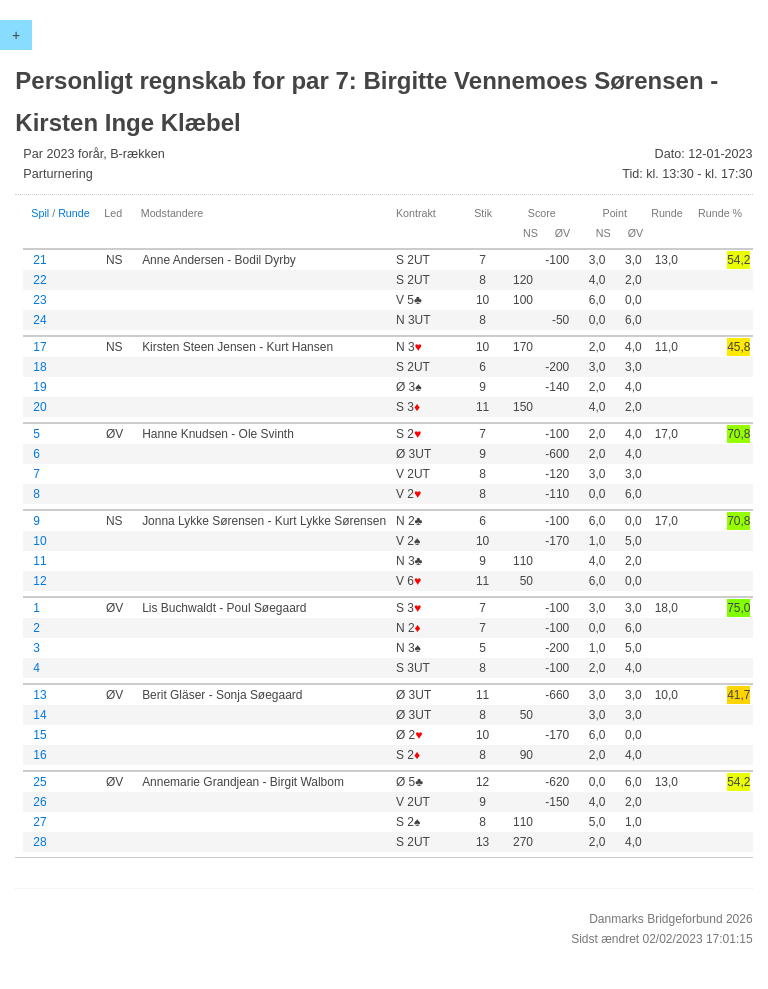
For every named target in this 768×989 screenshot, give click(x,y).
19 (39, 387)
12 (39, 581)
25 (39, 782)
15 (39, 735)
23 (39, 300)
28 (39, 842)
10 (39, 541)
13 (39, 695)
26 (39, 802)
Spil (40, 213)
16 (39, 755)
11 (39, 561)
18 (39, 367)
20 (39, 407)
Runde (74, 213)
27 (39, 822)
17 (39, 347)
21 (39, 260)
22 (39, 280)
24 (39, 320)
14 (39, 715)
